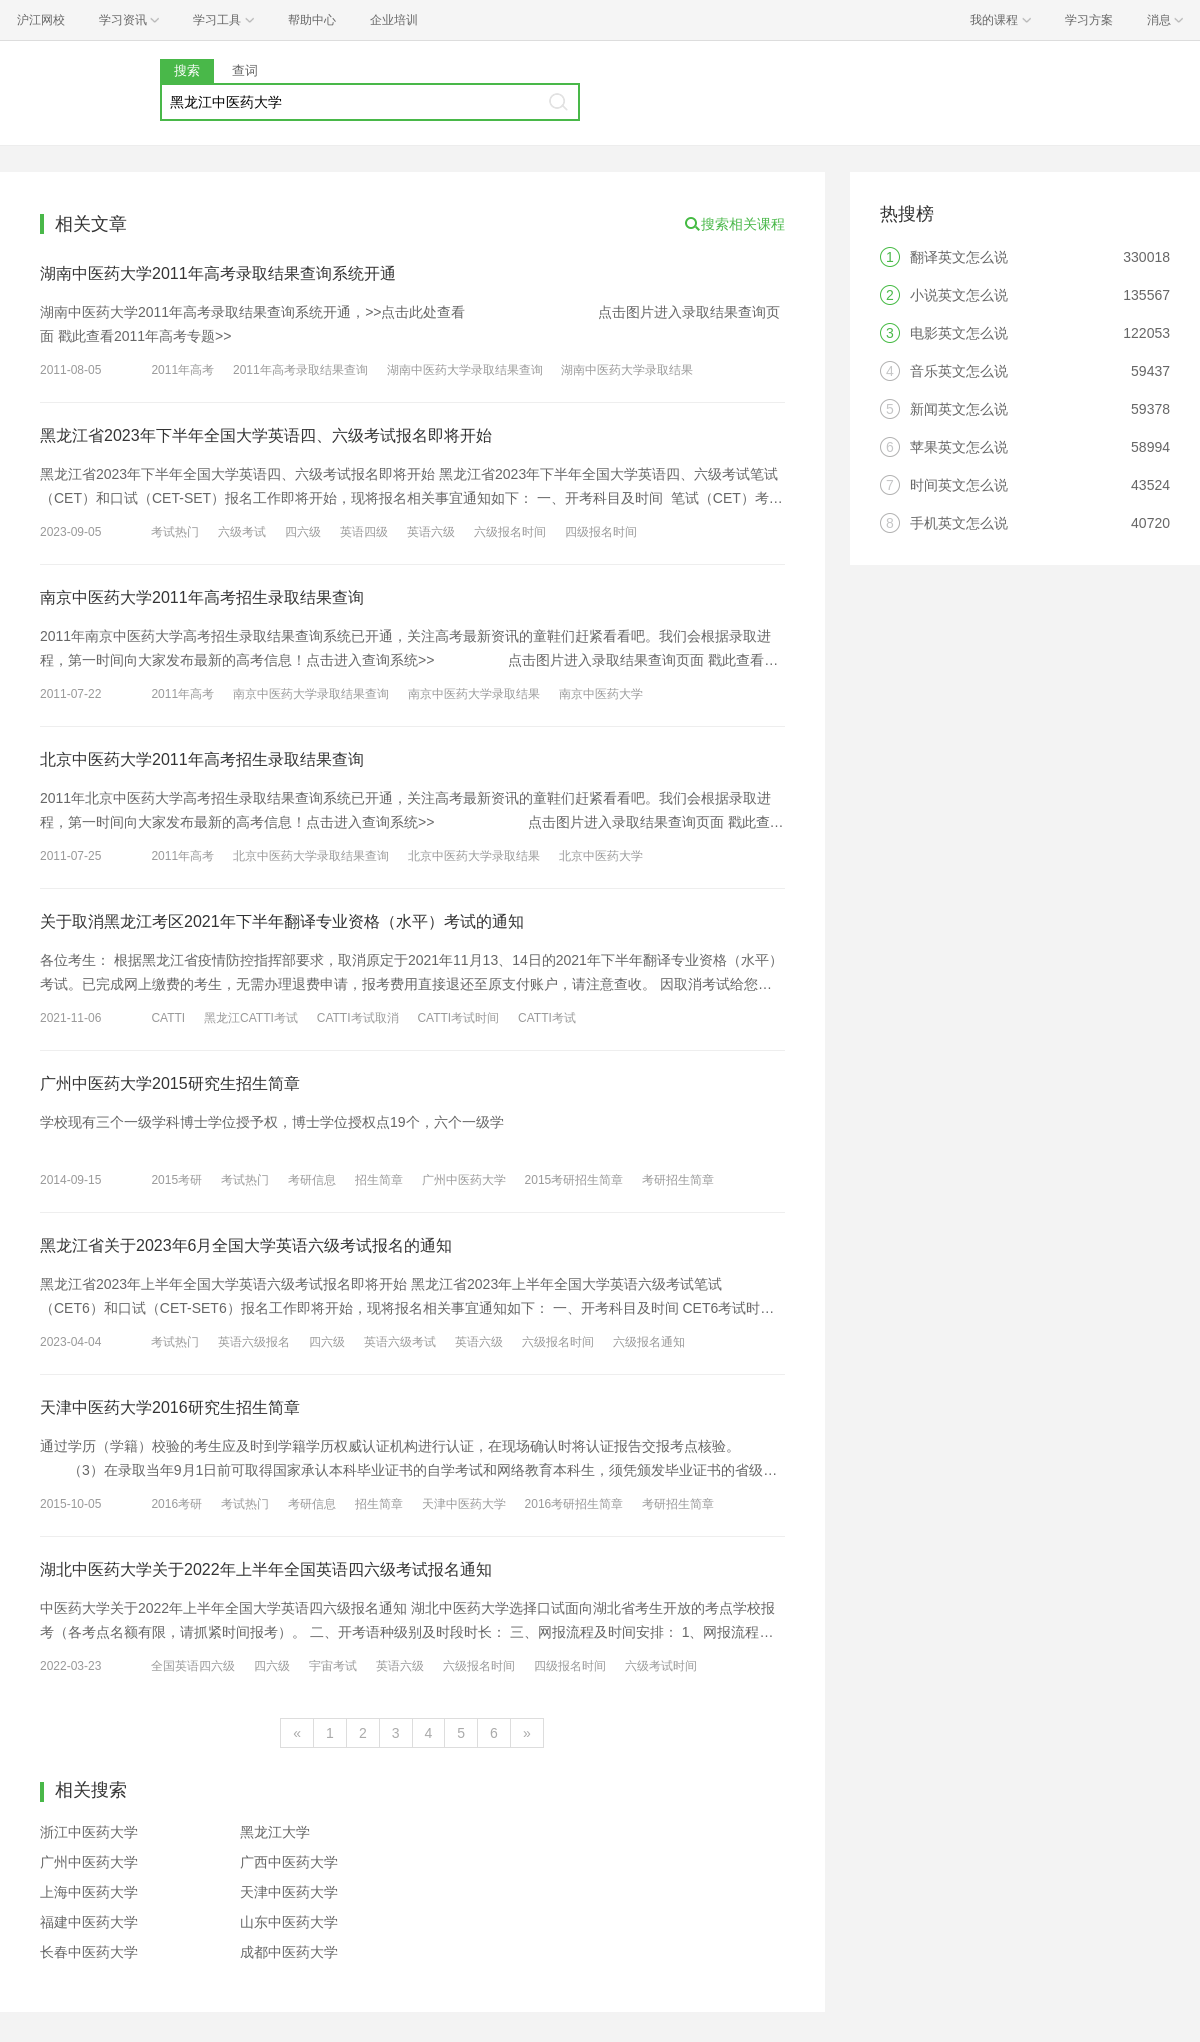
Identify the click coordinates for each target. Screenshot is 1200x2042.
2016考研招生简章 (574, 1504)
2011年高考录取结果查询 (300, 370)
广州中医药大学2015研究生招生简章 (170, 1083)
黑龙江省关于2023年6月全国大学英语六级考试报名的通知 (246, 1245)
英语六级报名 (254, 1342)
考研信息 (312, 1180)
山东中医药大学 (289, 1922)
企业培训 (394, 20)
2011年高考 (182, 370)
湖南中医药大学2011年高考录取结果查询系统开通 (218, 273)
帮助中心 (312, 20)
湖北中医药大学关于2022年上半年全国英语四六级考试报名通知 (266, 1569)
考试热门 (175, 532)
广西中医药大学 (289, 1862)
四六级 (303, 532)
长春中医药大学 (89, 1952)
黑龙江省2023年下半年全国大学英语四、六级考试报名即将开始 (266, 435)
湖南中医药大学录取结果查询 (465, 370)
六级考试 (242, 532)
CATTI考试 (547, 1018)
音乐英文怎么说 (959, 371)
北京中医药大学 (601, 856)
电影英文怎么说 (959, 333)
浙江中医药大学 (89, 1832)
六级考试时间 (661, 1666)
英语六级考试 (400, 1342)
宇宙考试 (333, 1666)
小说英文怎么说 (959, 295)
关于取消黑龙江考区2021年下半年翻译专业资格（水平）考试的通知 (282, 921)
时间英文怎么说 (959, 485)
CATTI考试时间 (458, 1018)
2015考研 (176, 1180)
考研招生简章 (678, 1180)
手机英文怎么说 (959, 523)
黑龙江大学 (275, 1832)
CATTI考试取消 (358, 1018)
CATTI (168, 1018)
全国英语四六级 (193, 1666)
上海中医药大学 (89, 1892)
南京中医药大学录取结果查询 (311, 694)
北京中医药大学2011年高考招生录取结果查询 (202, 759)
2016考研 (176, 1504)
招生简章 (379, 1180)
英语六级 (431, 532)
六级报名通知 (649, 1342)
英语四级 (364, 532)
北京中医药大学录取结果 (474, 856)
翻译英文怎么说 (959, 257)
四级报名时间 (601, 532)
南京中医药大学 (601, 694)
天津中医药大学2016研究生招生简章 (170, 1407)
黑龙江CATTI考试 (251, 1018)
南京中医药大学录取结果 (474, 694)
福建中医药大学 (89, 1922)
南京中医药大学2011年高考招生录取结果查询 (202, 597)
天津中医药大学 (464, 1504)
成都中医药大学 (289, 1952)
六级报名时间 (510, 532)
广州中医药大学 (464, 1180)
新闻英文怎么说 (959, 409)
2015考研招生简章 (574, 1180)
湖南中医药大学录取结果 (627, 370)
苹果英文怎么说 (959, 447)
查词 (245, 70)
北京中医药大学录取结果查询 (311, 856)
